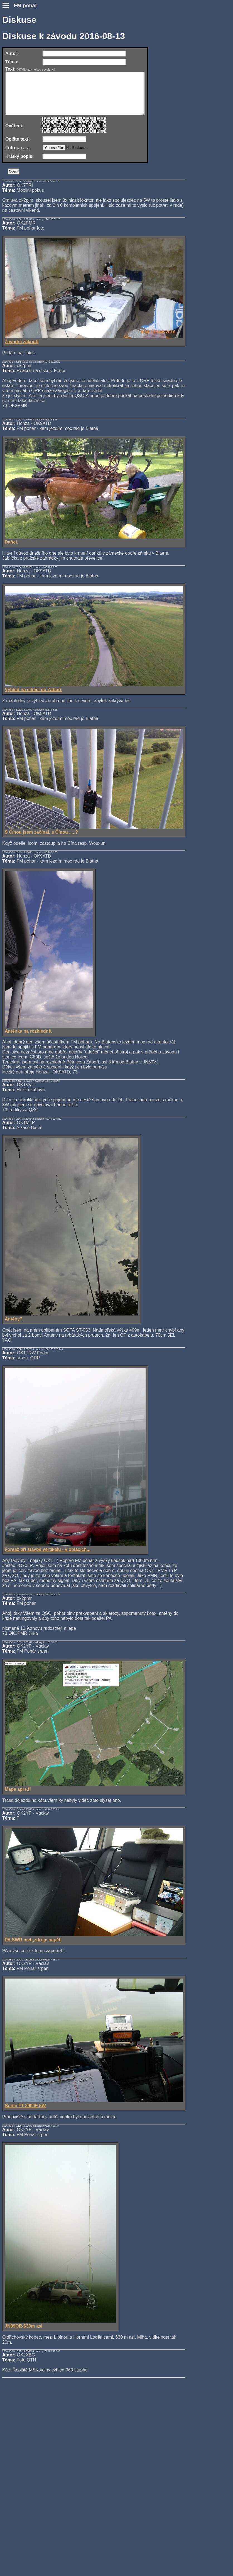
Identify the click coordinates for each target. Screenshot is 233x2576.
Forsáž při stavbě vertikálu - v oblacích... (75, 1555)
